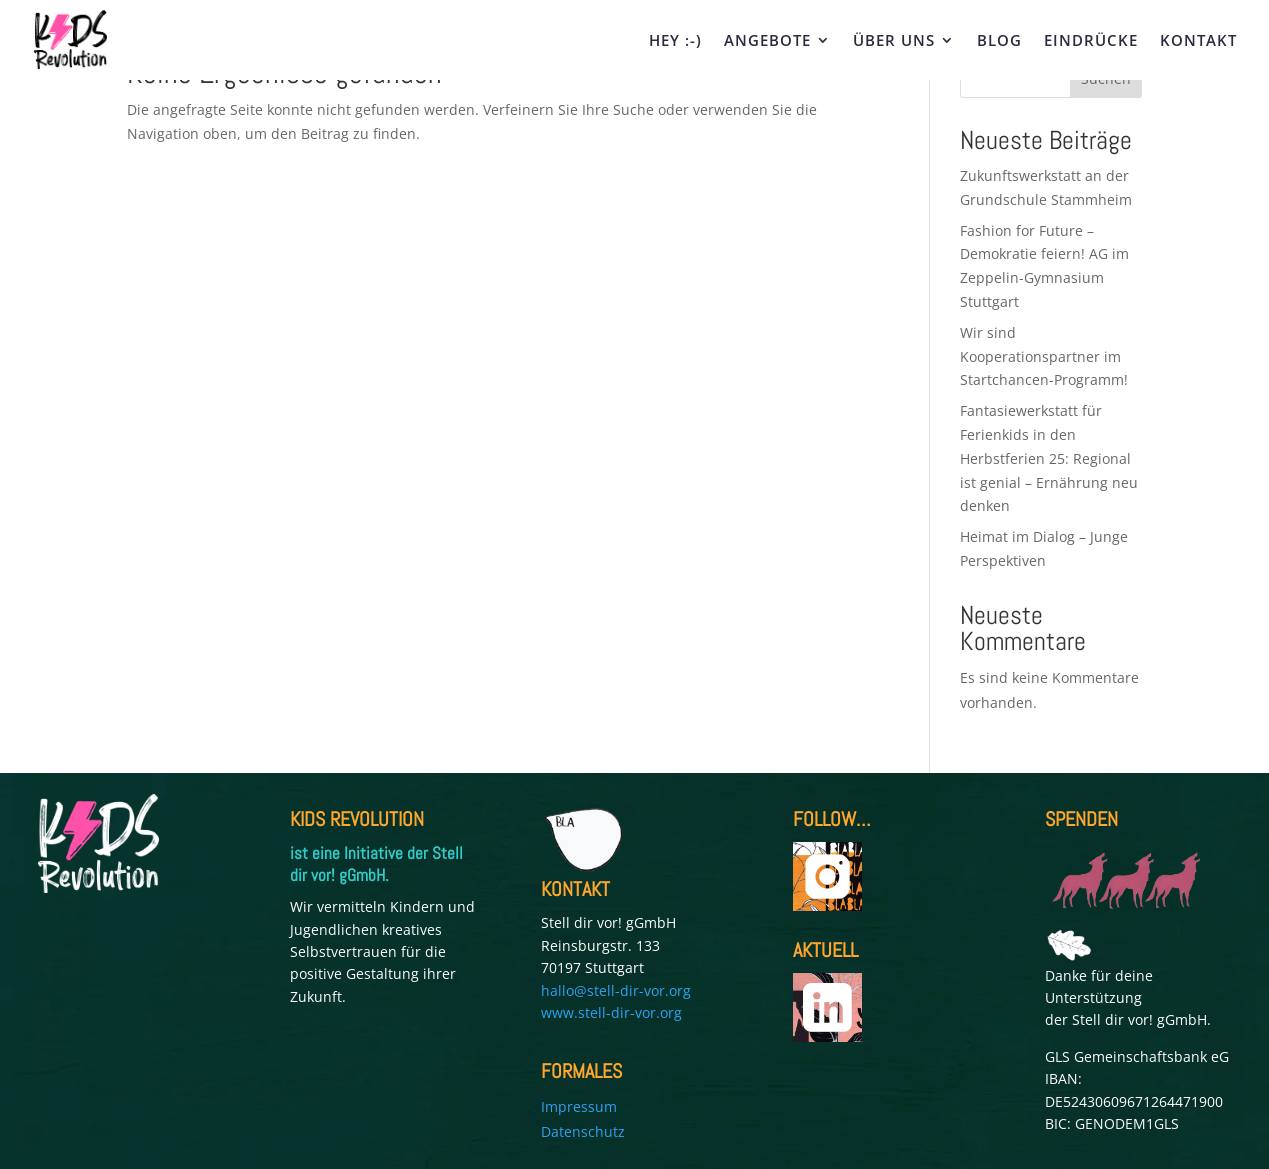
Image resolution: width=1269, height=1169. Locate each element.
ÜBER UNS (894, 41)
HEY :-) (675, 41)
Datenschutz (583, 1131)
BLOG (999, 41)
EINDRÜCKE (1091, 41)
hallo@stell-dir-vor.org (616, 990)
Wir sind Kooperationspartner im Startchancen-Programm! (1046, 356)
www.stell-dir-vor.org (611, 1012)
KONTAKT (1198, 41)
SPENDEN (1081, 819)
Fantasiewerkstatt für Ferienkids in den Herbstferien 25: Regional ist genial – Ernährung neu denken (1049, 458)
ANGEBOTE (767, 41)
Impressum (579, 1106)
